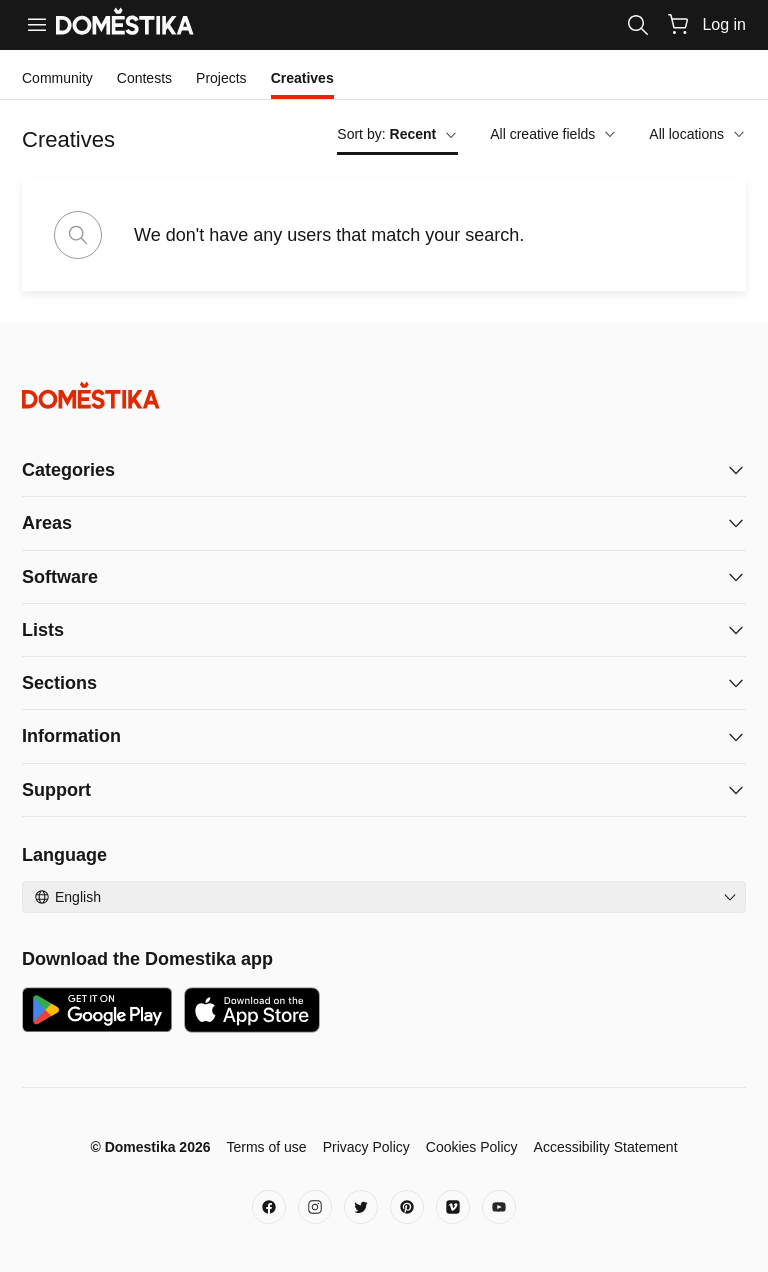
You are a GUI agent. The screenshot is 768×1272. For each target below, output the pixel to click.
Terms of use (266, 1147)
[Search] (638, 25)
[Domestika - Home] (384, 395)
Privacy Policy (366, 1147)
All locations (697, 134)
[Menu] (37, 25)
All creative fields (553, 134)
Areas (47, 523)
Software (60, 577)
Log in (724, 24)
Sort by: (397, 134)
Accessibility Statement (606, 1147)
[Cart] (678, 24)
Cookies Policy (472, 1147)
